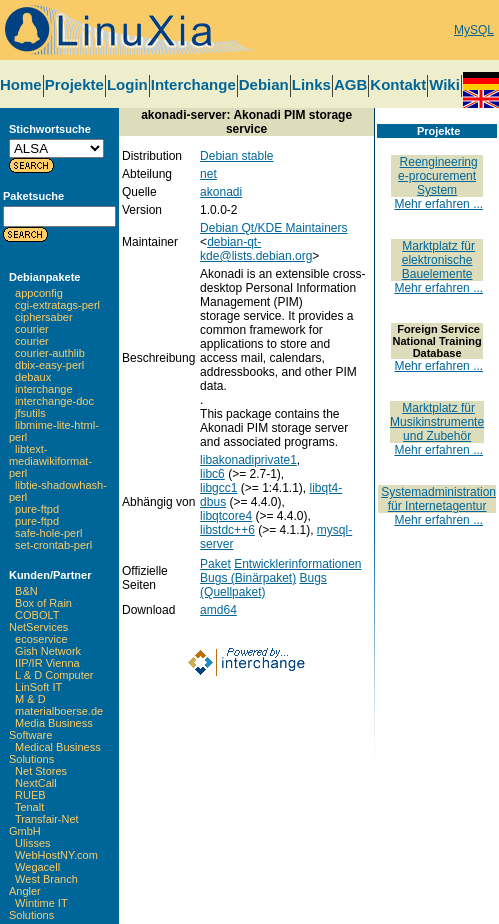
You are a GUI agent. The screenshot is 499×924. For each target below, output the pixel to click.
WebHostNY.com (56, 855)
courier (32, 329)
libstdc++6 (227, 530)
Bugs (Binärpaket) (248, 578)
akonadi (221, 192)
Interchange (193, 84)
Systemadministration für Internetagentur (438, 499)
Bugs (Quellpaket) (263, 585)
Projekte (74, 84)
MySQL (474, 30)
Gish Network (48, 651)
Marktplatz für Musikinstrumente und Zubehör (437, 422)
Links (311, 84)
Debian (264, 84)
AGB (350, 84)
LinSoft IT (38, 687)
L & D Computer (54, 675)
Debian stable (236, 156)
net (208, 174)
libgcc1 (218, 488)
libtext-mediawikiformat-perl (50, 461)
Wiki (444, 84)
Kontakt (398, 84)
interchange (44, 389)
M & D (30, 699)
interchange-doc (54, 401)
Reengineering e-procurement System (438, 176)
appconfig (39, 293)
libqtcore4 (226, 516)
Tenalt (29, 807)
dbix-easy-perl (49, 365)
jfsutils (30, 413)
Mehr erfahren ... (438, 204)
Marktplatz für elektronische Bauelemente (438, 260)
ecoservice (41, 639)
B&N (26, 591)
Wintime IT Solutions (38, 909)
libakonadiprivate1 (248, 460)
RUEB (30, 795)
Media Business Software (51, 729)
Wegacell (37, 867)
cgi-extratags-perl (57, 305)
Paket (215, 564)
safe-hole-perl (48, 533)
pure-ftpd (37, 509)
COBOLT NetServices (38, 621)
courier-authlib (50, 353)
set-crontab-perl (53, 545)
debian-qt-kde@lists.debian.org (256, 249)
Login (127, 84)
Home (21, 84)
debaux (33, 377)
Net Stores (41, 771)
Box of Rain (43, 603)
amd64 (218, 610)
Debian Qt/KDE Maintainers (273, 228)
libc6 (212, 474)
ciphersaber (43, 317)
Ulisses (32, 843)
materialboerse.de (59, 711)
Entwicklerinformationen (297, 564)
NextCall (36, 783)
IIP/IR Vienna (47, 663)
